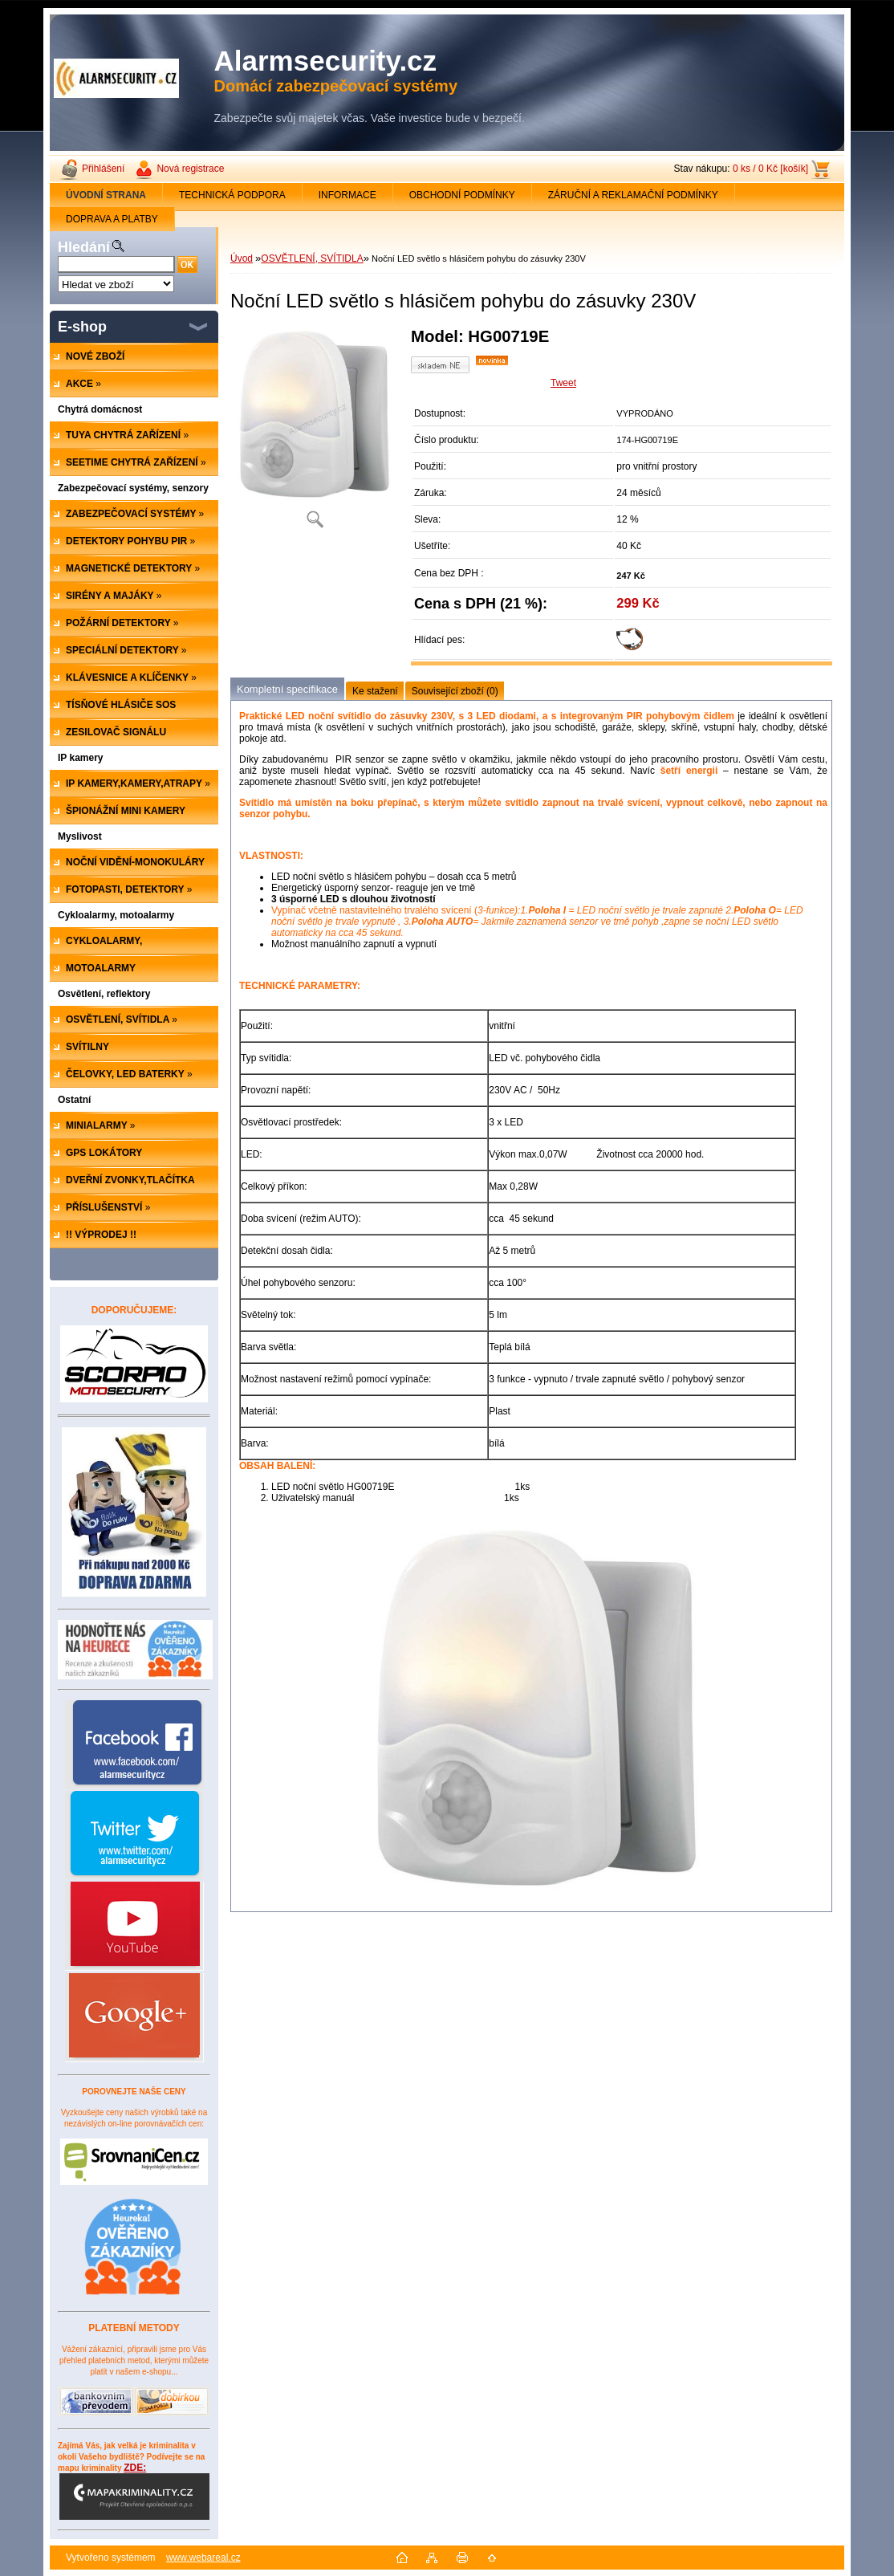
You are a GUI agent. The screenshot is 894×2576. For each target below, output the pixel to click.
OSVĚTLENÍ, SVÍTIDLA (312, 258)
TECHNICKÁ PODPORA (232, 195)
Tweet (563, 383)
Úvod (241, 258)
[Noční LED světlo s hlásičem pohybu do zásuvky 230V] (314, 433)
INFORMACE (347, 195)
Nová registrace (190, 168)
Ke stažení (375, 691)
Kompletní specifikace (287, 689)
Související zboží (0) (455, 691)
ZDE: (134, 2491)
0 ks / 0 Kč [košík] (770, 168)
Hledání (84, 247)
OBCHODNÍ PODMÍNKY (462, 195)
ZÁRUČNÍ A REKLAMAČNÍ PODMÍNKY (633, 195)
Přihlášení (103, 168)
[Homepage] (106, 195)
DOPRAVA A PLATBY (112, 219)
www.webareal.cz (203, 2557)
